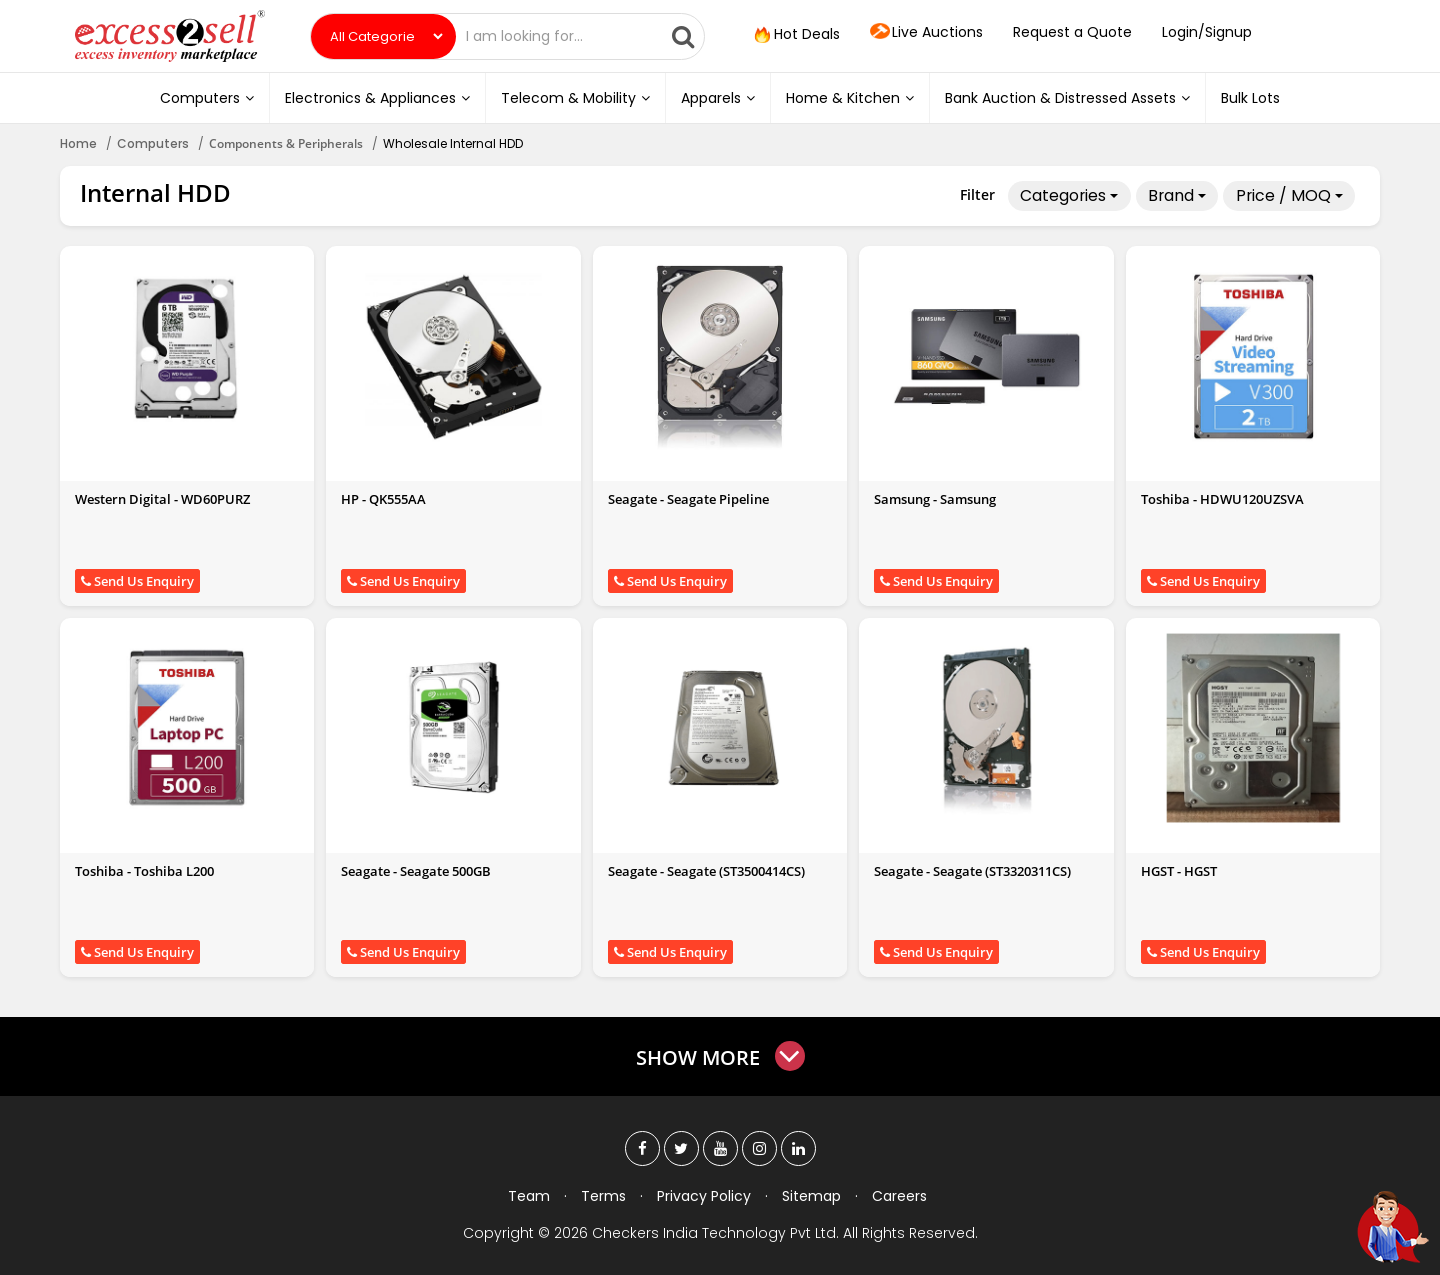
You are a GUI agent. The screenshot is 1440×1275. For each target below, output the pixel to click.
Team (529, 1196)
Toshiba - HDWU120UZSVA (1222, 499)
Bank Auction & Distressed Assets (1067, 98)
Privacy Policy (704, 1196)
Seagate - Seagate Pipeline (688, 499)
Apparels (718, 98)
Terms (603, 1196)
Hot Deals (795, 35)
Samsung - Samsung (935, 499)
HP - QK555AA (383, 499)
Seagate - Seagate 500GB (416, 871)
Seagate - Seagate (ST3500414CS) (706, 871)
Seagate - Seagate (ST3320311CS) (972, 871)
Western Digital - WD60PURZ (162, 499)
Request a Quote (1072, 32)
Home (78, 143)
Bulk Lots (1250, 98)
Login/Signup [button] (1207, 32)
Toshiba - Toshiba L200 (144, 871)
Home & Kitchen (850, 98)
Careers (899, 1196)
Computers (207, 98)
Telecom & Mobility (575, 98)
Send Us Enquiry (137, 581)
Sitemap (811, 1196)
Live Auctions (926, 33)
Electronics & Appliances (377, 98)
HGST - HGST (1179, 871)
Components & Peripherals (286, 143)
